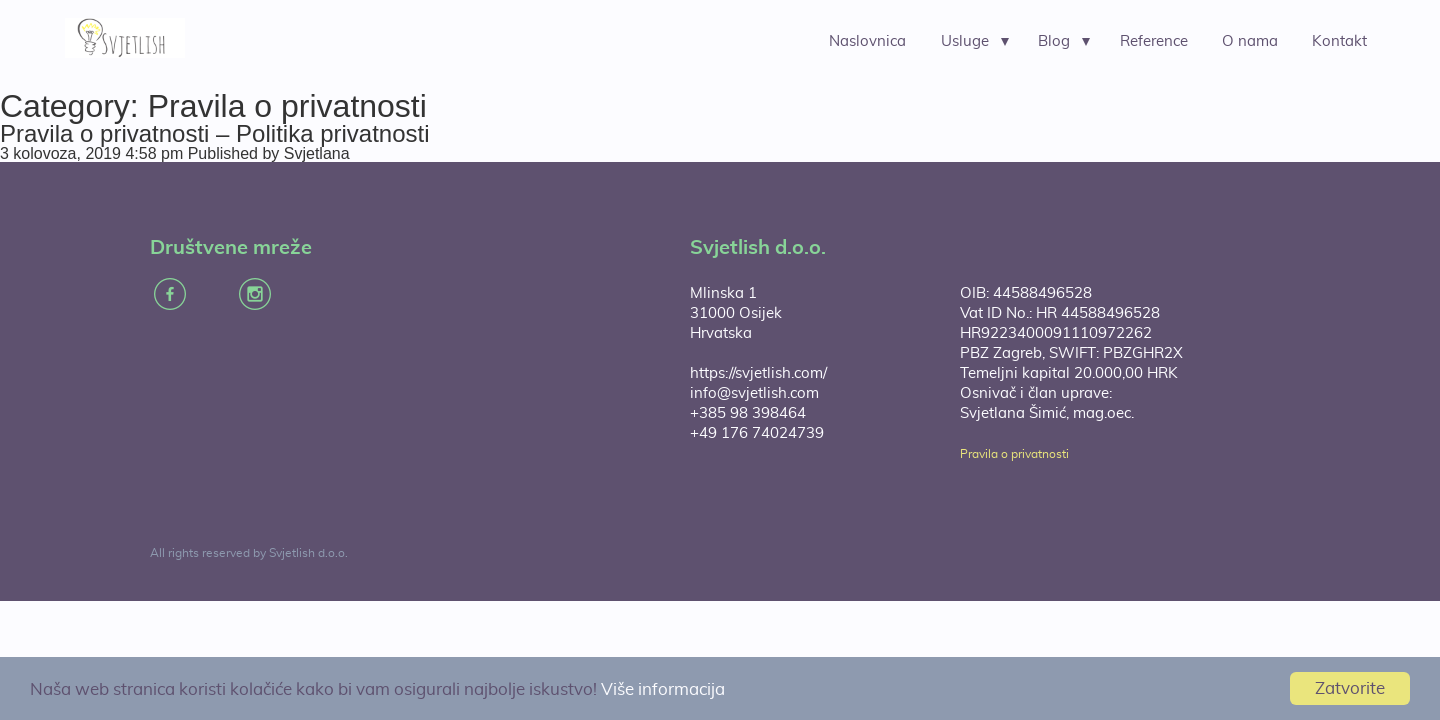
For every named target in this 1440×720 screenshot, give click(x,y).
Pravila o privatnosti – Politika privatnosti (215, 133)
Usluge (965, 41)
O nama (1250, 41)
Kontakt (1339, 41)
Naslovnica (867, 41)
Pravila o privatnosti (1014, 454)
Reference (1154, 41)
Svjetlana (317, 153)
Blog (1054, 41)
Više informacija (663, 689)
